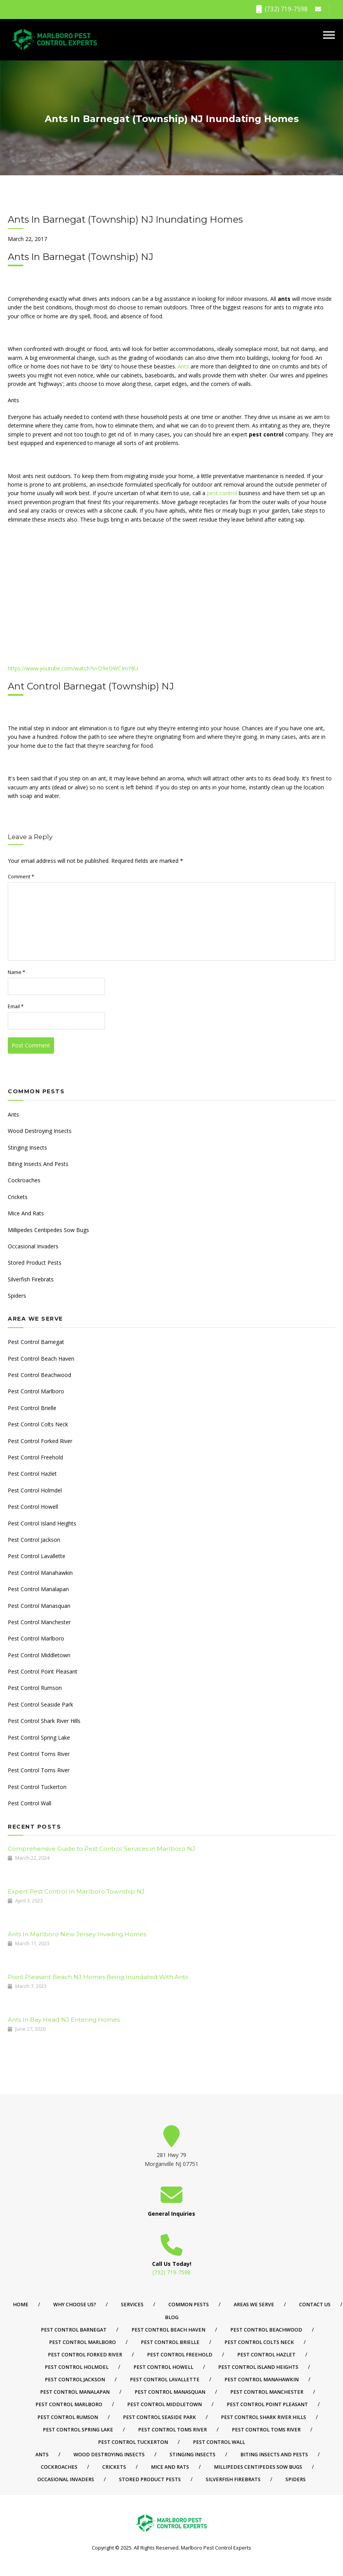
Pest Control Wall (29, 1803)
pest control (222, 493)
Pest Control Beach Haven (41, 1358)
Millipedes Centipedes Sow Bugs (48, 1230)
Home (20, 2304)
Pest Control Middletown (39, 1655)
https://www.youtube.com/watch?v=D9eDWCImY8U (73, 668)
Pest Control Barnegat (36, 1342)
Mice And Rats (26, 1213)
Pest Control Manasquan (39, 1605)
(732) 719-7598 (282, 9)
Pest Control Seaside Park (40, 1704)
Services (132, 2304)
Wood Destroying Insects (40, 1130)
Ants (183, 366)
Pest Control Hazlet (32, 1473)
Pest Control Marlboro (36, 1391)
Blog (171, 2317)
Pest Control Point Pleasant (42, 1671)
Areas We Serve (254, 2304)
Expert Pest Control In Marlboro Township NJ (76, 1891)
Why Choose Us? (74, 2304)
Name (16, 972)
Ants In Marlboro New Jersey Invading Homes (77, 1934)
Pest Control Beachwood (39, 1375)
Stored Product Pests (34, 1262)
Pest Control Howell (33, 1506)
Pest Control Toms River (39, 1753)
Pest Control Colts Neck (38, 1424)
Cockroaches (24, 1180)
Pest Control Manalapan (38, 1589)
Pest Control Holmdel (35, 1490)
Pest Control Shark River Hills (44, 1720)
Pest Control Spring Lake (39, 1737)
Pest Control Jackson (34, 1539)
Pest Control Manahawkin (40, 1572)
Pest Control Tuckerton (37, 1787)
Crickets (18, 1197)
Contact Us (315, 2304)
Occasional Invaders (33, 1246)
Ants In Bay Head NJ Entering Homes (64, 2019)
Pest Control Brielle (32, 1408)
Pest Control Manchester (39, 1622)
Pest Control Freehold (35, 1457)
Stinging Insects (27, 1147)
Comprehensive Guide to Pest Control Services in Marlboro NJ (101, 1848)
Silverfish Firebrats (31, 1279)
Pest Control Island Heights (42, 1523)
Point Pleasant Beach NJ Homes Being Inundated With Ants (98, 1977)
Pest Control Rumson (35, 1687)
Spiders (17, 1295)
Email (16, 1006)
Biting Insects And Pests (38, 1164)
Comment (21, 876)
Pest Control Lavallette (36, 1556)
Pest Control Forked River (40, 1441)
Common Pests (188, 2304)
